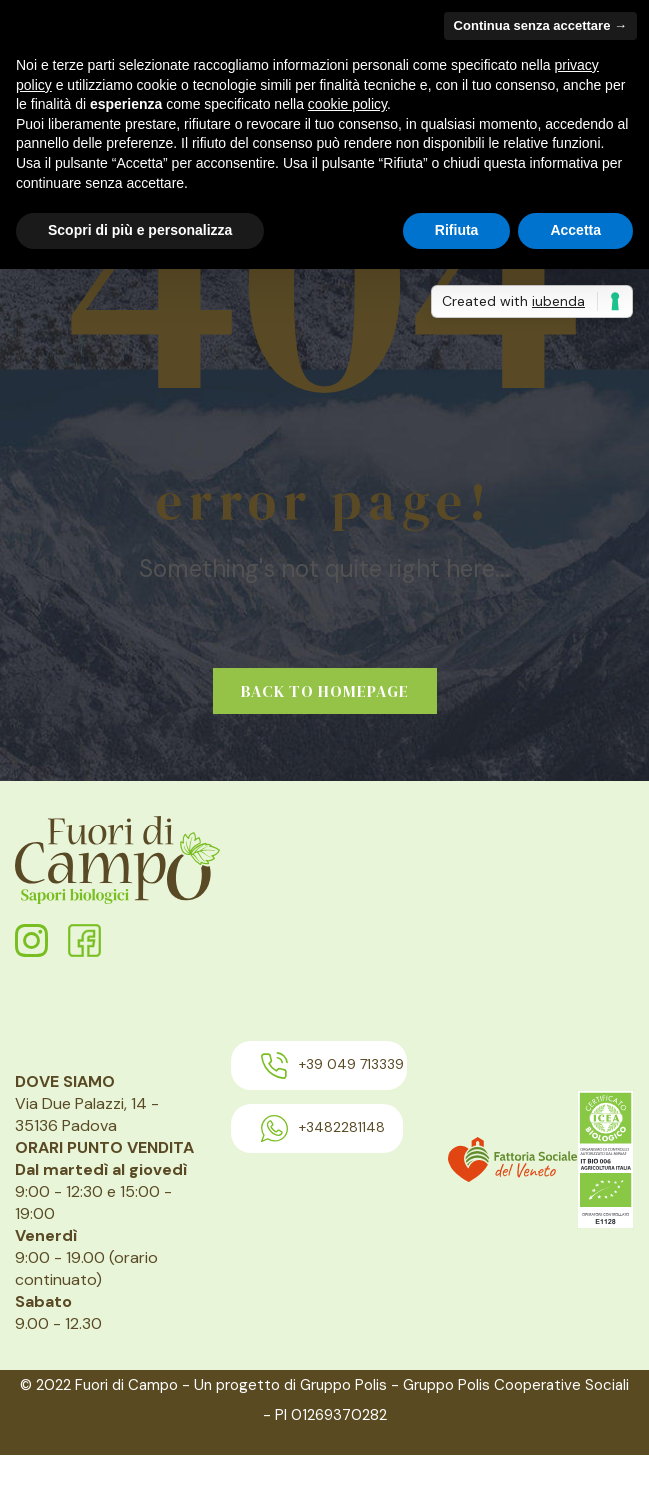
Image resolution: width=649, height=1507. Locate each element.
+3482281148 (323, 1128)
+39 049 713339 (332, 1065)
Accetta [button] (575, 230)
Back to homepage (325, 691)
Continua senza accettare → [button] (540, 25)
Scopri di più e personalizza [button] (140, 230)
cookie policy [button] (347, 104)
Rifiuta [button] (457, 230)
